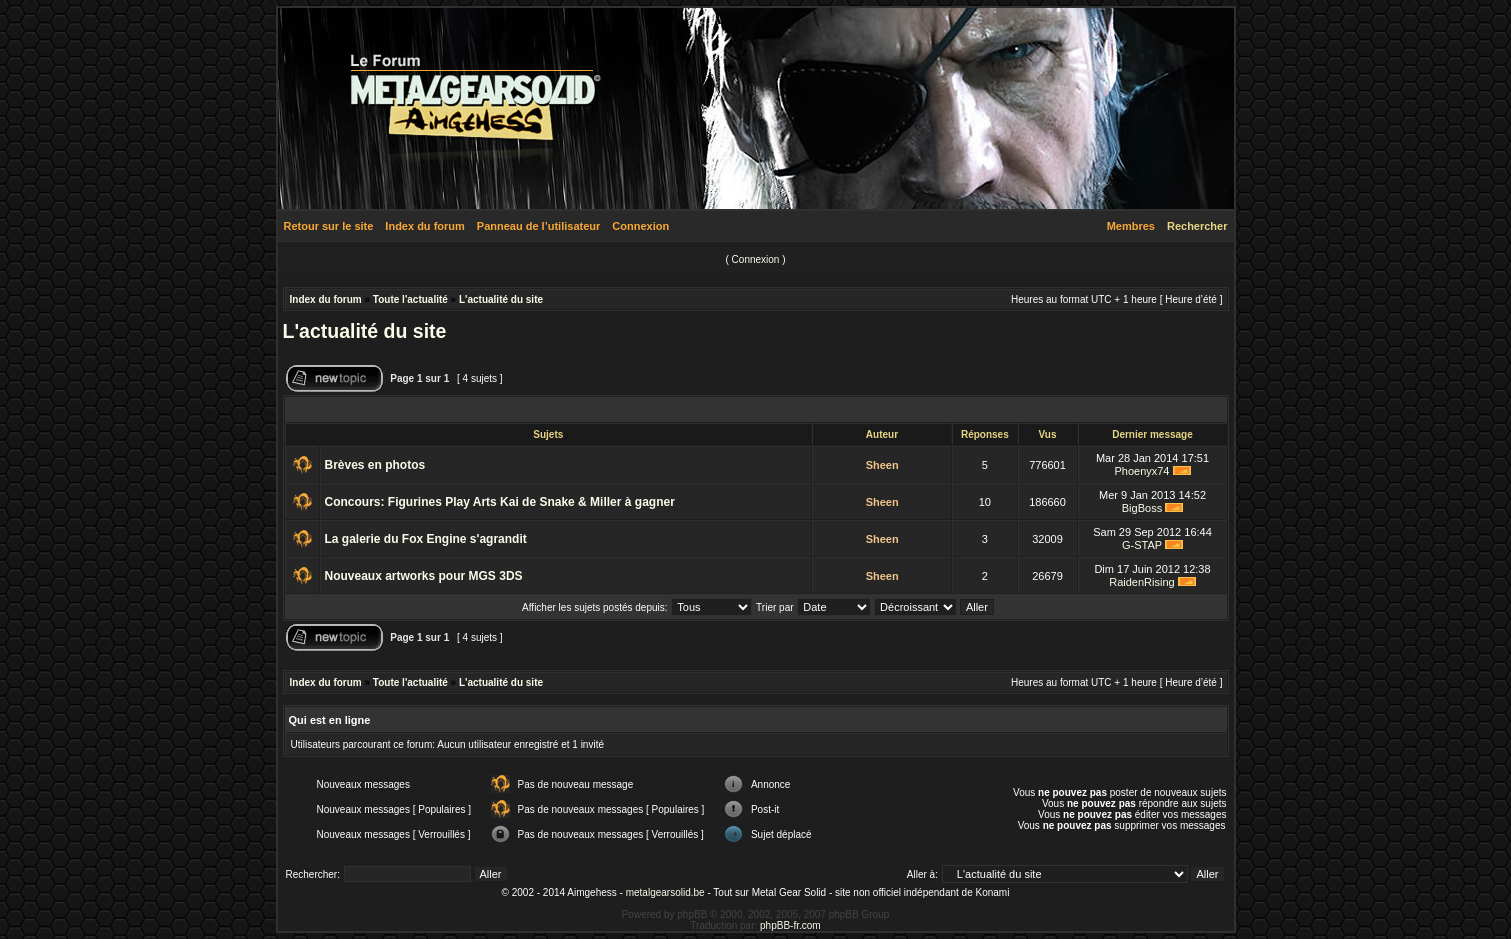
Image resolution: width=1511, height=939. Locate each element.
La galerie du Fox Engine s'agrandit (426, 539)
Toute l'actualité (410, 299)
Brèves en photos (375, 465)
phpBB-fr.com (790, 925)
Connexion (640, 226)
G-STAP (1142, 545)
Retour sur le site (329, 226)
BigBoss (1142, 508)
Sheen (882, 465)
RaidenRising (1141, 582)
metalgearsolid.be (665, 892)
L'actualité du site (501, 299)
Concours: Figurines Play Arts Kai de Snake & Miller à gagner (500, 502)
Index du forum (424, 226)
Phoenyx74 (1141, 471)
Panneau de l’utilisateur (538, 226)
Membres (1131, 226)
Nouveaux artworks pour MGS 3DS (424, 576)
